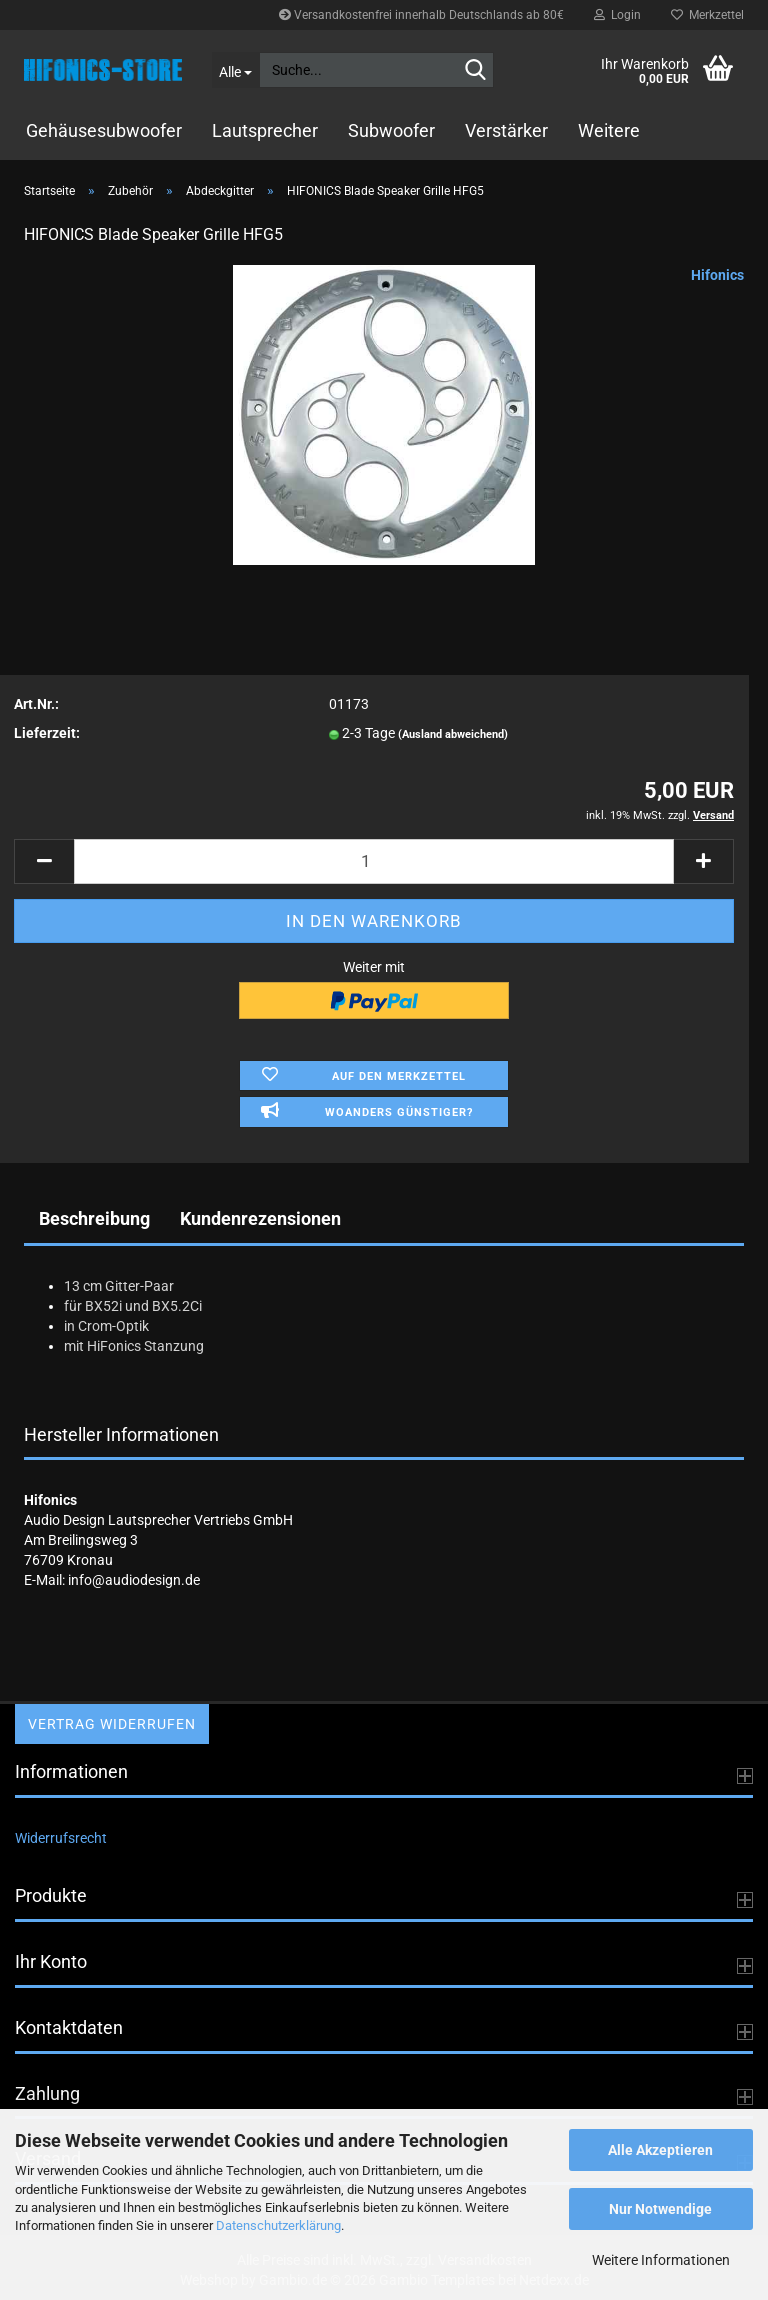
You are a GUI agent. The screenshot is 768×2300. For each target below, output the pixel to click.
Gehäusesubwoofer (104, 130)
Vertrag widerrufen (112, 1724)
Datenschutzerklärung (278, 2225)
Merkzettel (707, 15)
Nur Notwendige (660, 2209)
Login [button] (617, 15)
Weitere (609, 130)
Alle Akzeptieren (660, 2150)
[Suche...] (236, 70)
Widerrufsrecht (61, 1838)
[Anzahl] (374, 861)
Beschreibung (94, 1218)
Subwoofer (391, 130)
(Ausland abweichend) (453, 734)
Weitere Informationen (661, 2260)
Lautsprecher (265, 130)
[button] (44, 861)
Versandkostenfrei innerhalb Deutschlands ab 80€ (421, 15)
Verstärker (506, 130)
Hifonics (717, 275)
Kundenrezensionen (260, 1218)
